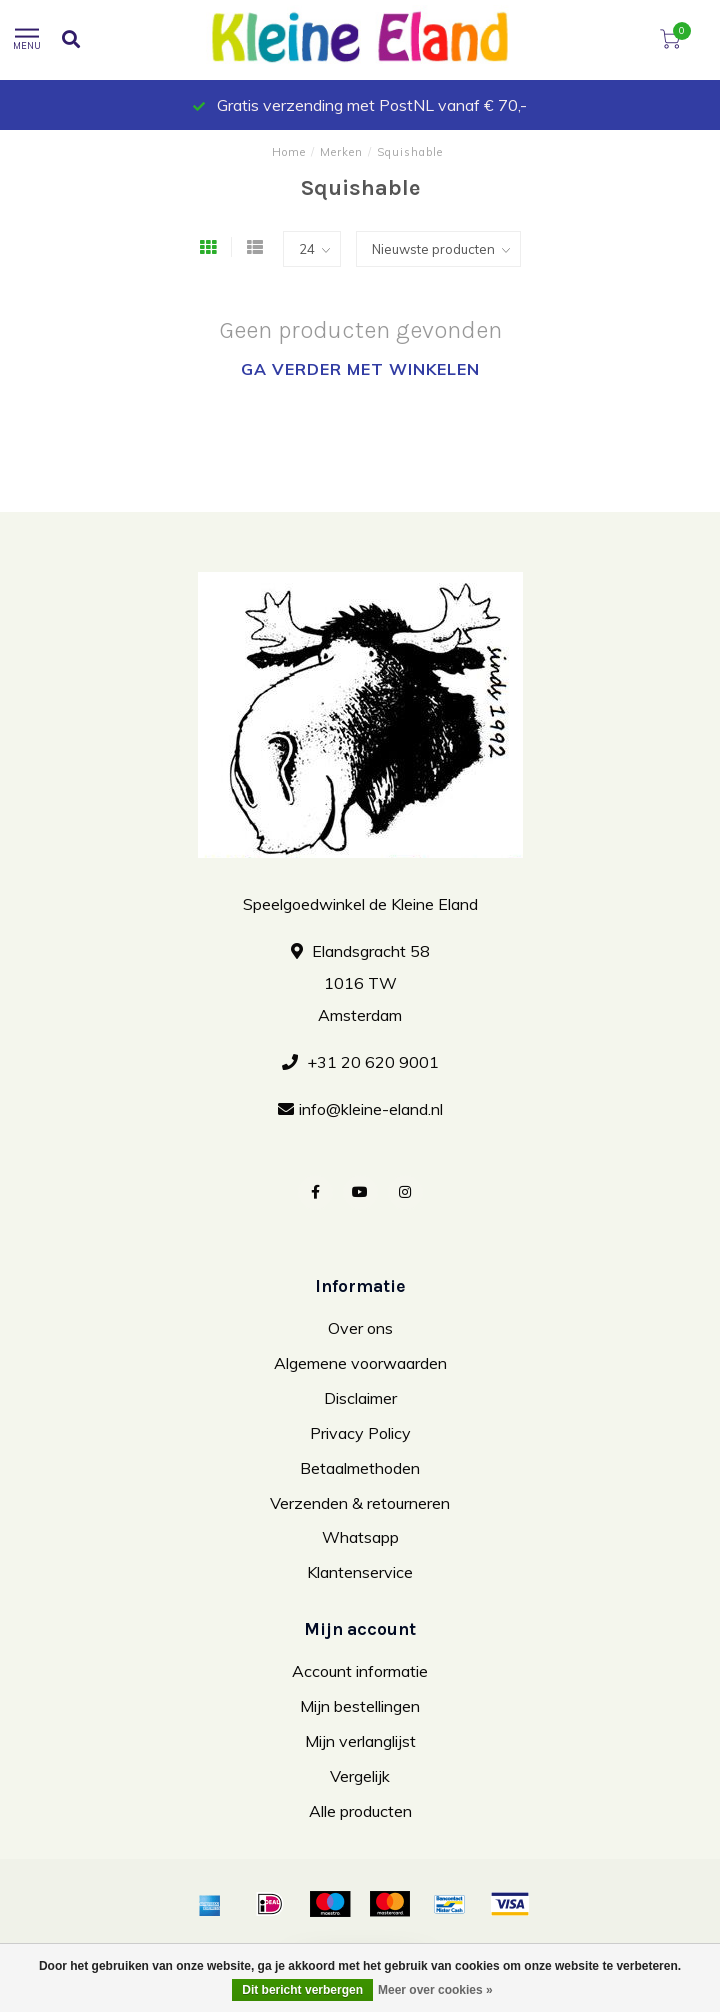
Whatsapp (360, 1537)
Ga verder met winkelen (360, 369)
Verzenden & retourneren (360, 1503)
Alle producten (360, 1811)
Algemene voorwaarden (360, 1363)
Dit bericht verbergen (302, 1990)
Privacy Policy (360, 1433)
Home (289, 152)
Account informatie (360, 1671)
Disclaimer (360, 1398)
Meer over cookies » (435, 1990)
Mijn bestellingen (360, 1706)
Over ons (360, 1328)
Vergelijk (360, 1776)
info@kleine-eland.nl (371, 1109)
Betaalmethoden (360, 1468)
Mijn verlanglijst (360, 1741)
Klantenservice (360, 1572)
